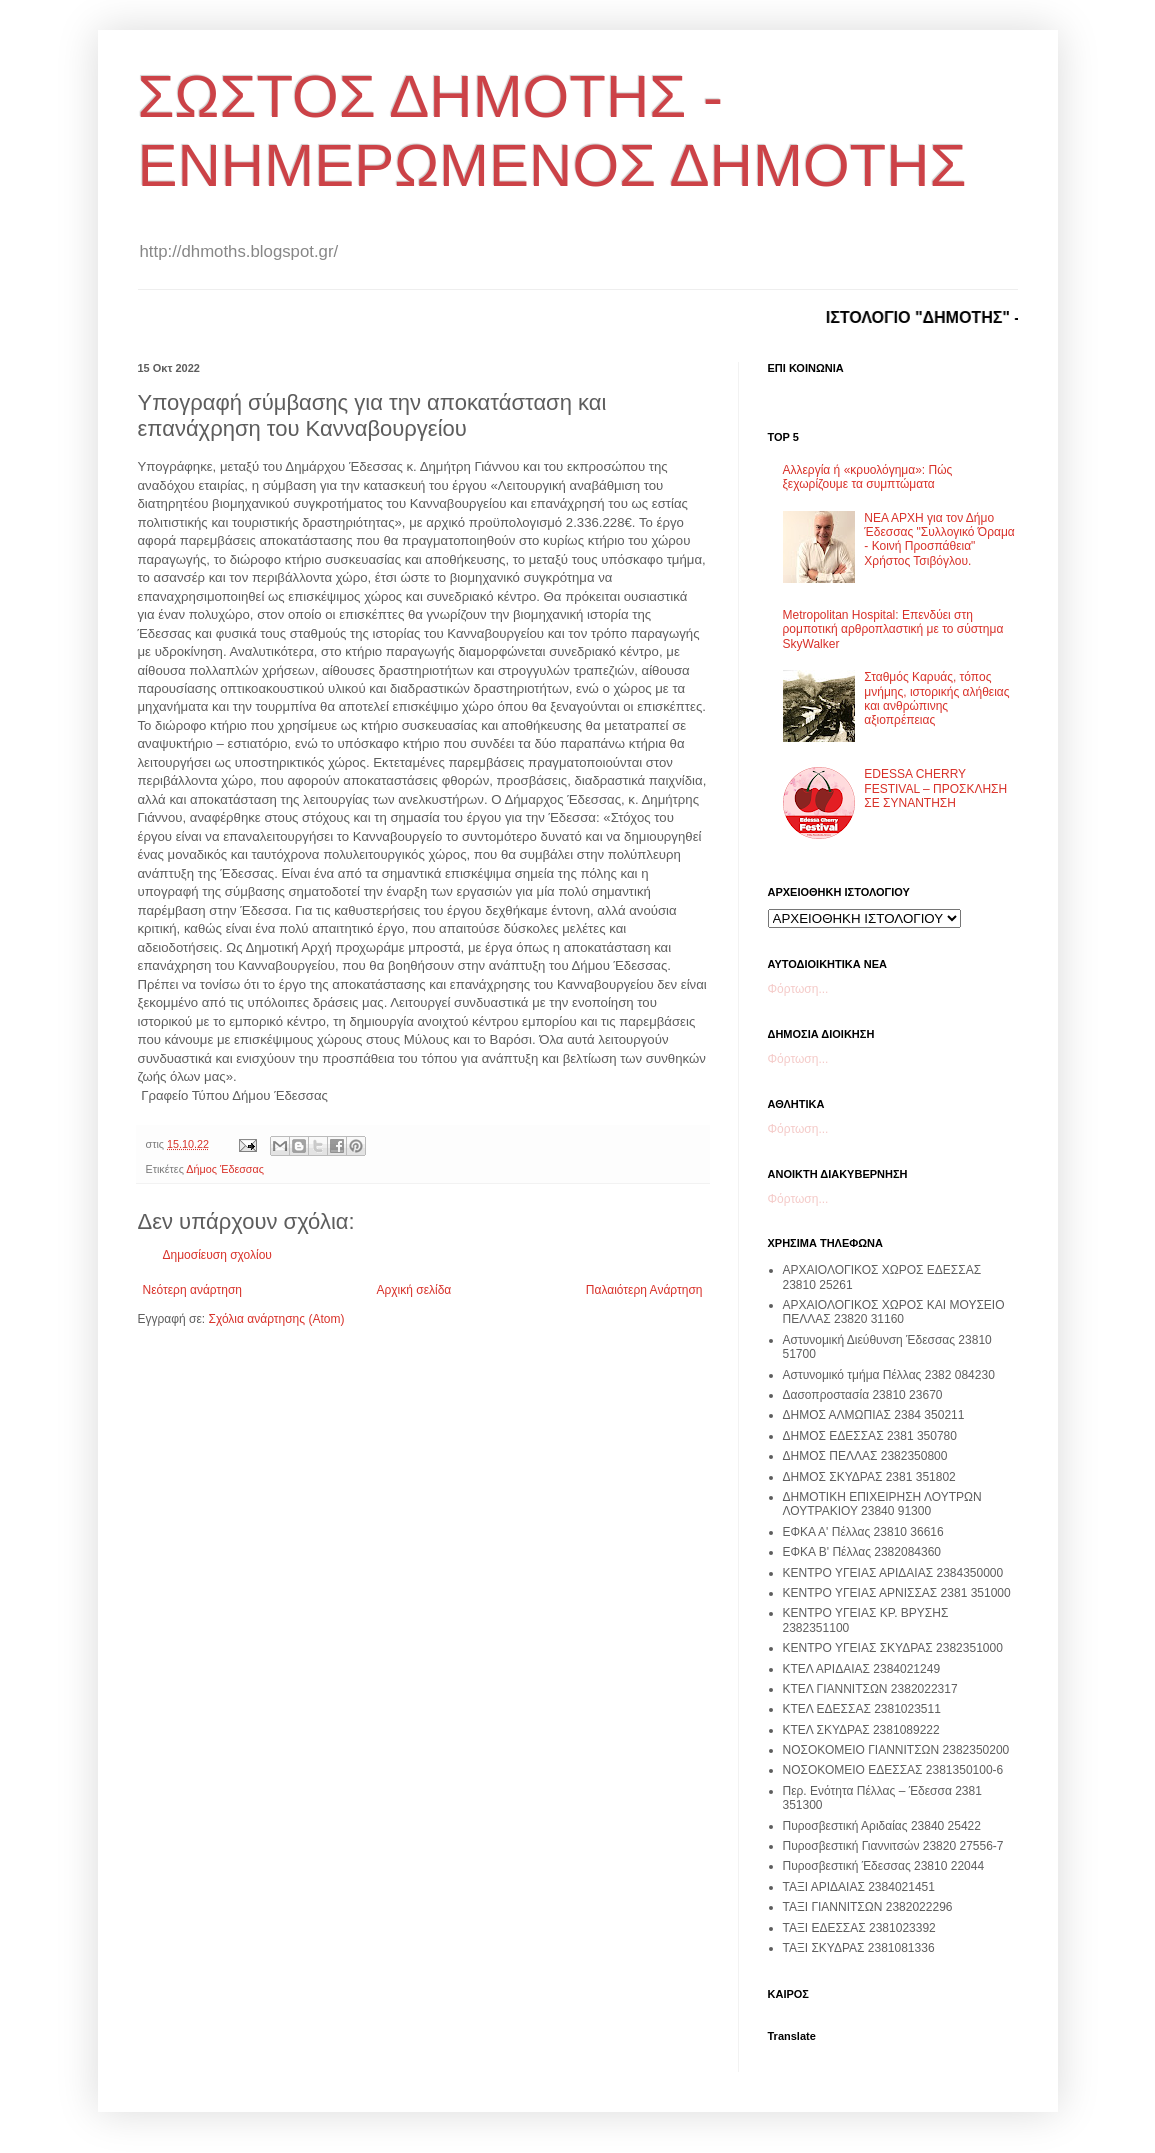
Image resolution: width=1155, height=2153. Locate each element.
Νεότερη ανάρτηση (192, 1290)
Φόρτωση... (798, 989)
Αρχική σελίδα (413, 1290)
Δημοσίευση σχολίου (217, 1255)
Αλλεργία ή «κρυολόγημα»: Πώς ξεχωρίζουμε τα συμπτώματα (868, 477)
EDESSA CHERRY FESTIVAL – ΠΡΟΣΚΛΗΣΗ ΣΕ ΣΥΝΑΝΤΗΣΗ (935, 788)
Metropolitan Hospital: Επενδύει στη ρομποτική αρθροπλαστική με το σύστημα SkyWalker (893, 629)
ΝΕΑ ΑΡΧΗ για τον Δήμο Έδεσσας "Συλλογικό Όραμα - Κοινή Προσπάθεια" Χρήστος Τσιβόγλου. (939, 539)
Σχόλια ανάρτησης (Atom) (276, 1319)
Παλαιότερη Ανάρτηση (644, 1290)
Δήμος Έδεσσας (225, 1169)
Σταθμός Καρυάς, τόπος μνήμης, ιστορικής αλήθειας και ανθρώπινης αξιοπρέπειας (936, 698)
